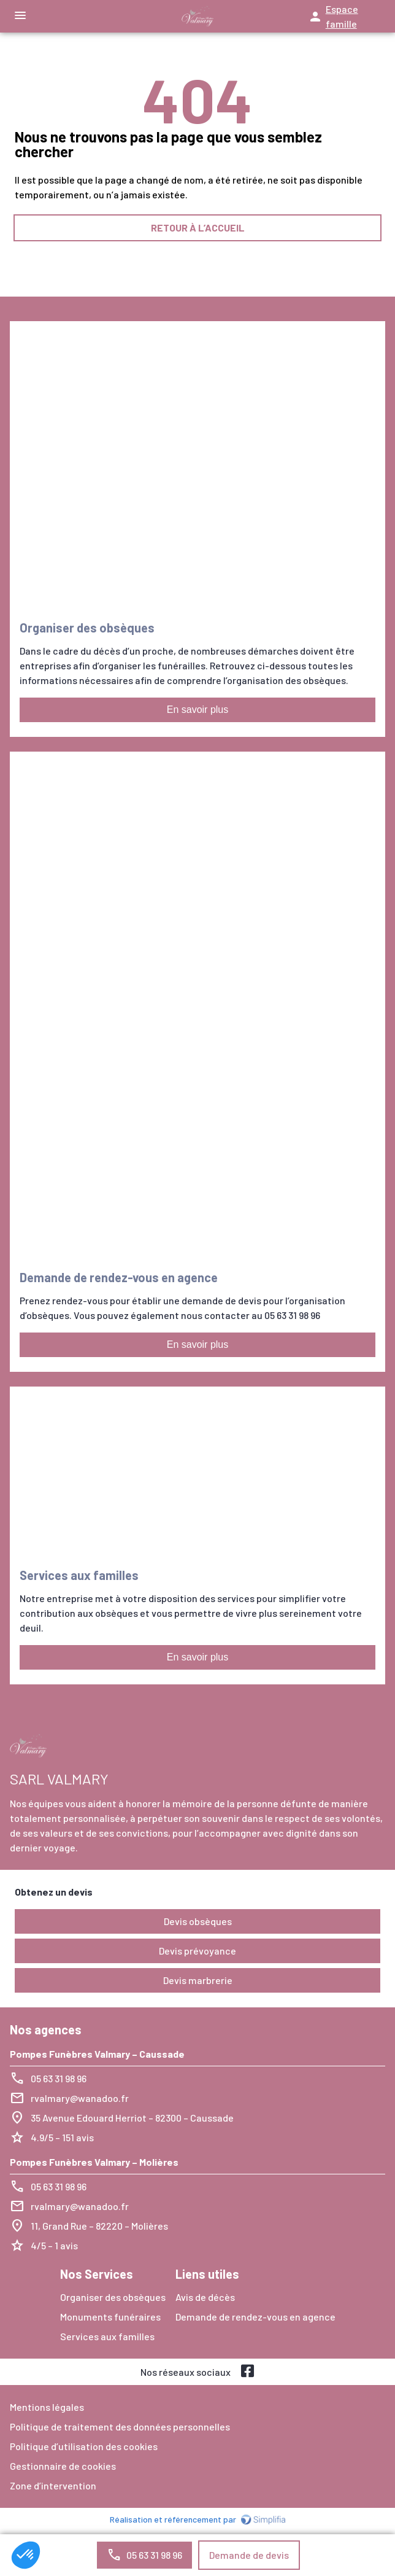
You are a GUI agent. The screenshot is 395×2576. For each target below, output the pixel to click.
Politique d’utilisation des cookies (84, 2446)
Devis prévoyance (197, 1950)
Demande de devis (249, 2555)
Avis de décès (205, 2297)
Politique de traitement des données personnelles (120, 2426)
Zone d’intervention (53, 2485)
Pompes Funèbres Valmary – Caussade (97, 2054)
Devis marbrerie (197, 1980)
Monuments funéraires (110, 2316)
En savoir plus (198, 709)
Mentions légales (47, 2407)
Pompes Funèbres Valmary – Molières (94, 2162)
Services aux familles (107, 2336)
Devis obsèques (198, 1921)
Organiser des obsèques (113, 2297)
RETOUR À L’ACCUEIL (198, 227)
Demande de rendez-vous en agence (255, 2316)
